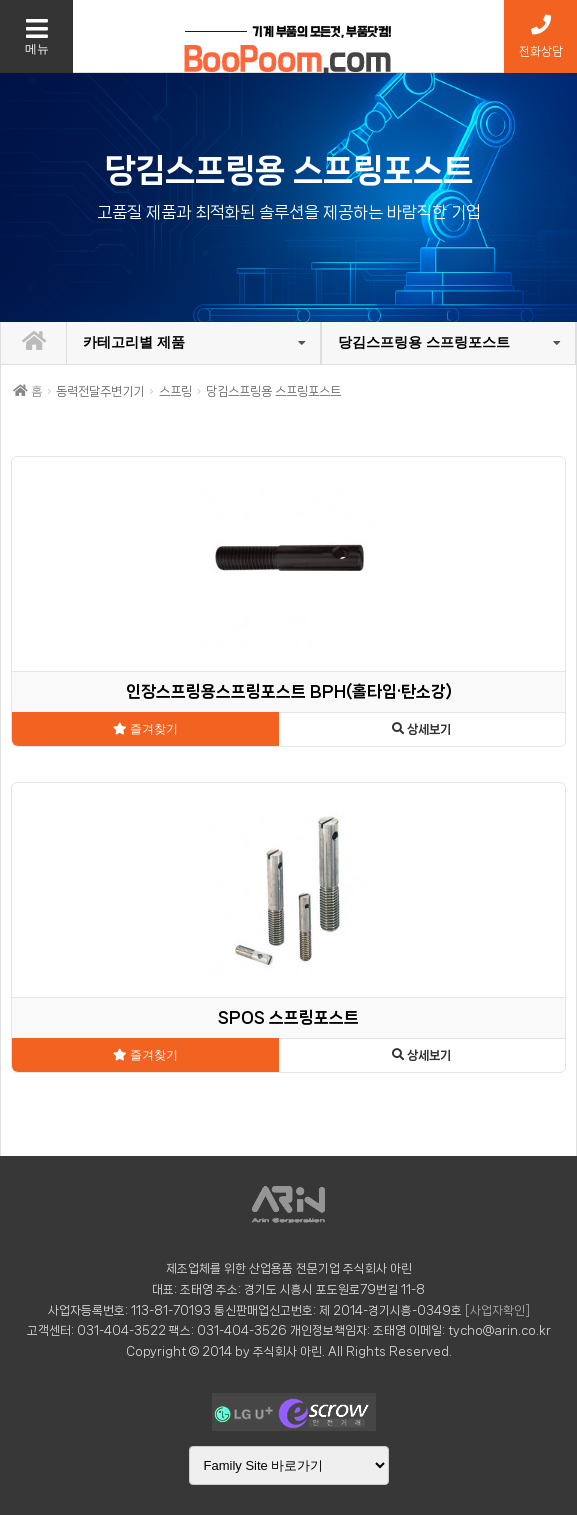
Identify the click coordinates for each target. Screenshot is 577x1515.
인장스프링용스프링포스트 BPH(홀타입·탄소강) (289, 691)
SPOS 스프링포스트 (288, 1017)
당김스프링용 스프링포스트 (424, 342)
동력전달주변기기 (100, 391)
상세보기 (421, 729)
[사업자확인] (497, 1310)
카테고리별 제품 (134, 342)
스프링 (175, 391)
